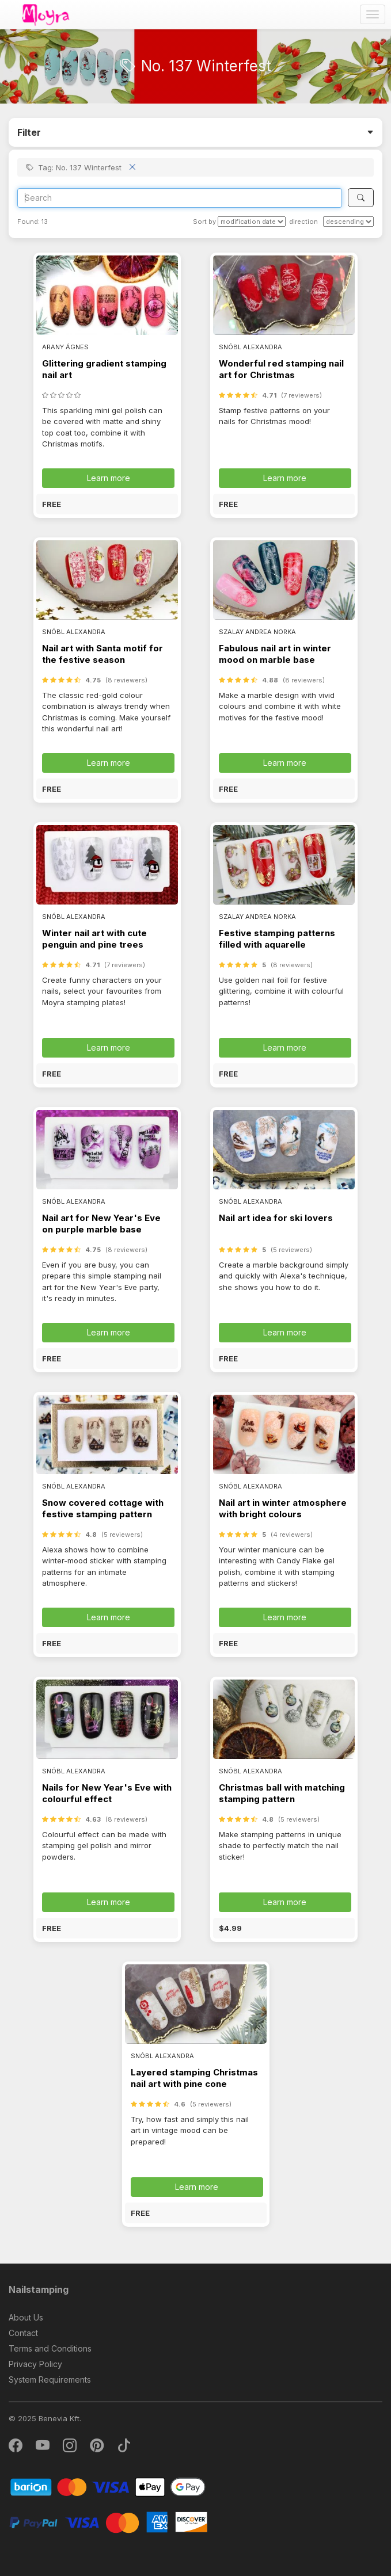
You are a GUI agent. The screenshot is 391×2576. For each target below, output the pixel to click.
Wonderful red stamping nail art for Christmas (281, 369)
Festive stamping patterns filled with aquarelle (277, 939)
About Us (26, 2317)
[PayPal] (108, 2521)
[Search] (179, 198)
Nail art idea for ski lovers (276, 1217)
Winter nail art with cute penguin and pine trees (94, 939)
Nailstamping (39, 2289)
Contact (23, 2333)
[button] (107, 504)
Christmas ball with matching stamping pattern (282, 1793)
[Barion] (108, 2486)
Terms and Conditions (50, 2348)
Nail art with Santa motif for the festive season (102, 654)
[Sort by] (252, 221)
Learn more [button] (108, 478)
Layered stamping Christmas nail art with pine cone (194, 2078)
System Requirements (50, 2379)
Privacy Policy (35, 2364)
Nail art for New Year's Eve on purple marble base (101, 1223)
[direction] (348, 221)
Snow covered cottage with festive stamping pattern (103, 1508)
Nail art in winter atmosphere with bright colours (283, 1508)
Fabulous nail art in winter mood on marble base (275, 654)
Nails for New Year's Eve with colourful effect (107, 1793)
